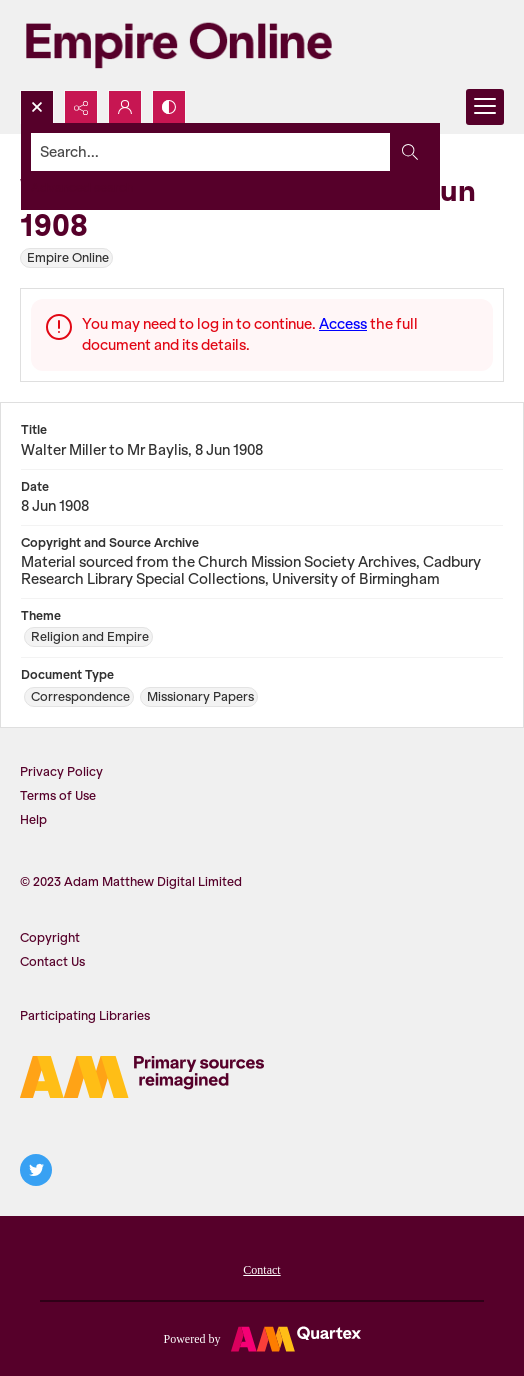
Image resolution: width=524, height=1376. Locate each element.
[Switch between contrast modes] (169, 107)
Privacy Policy (61, 771)
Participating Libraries (85, 1015)
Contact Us (52, 961)
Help (33, 819)
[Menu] (485, 107)
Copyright (50, 937)
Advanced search (82, 187)
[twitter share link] (36, 1170)
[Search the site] (211, 152)
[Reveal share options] (81, 107)
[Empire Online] (179, 45)
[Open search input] (37, 107)
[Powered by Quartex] (262, 1338)
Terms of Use (58, 795)
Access (343, 324)
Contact (261, 1270)
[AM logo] (142, 1077)
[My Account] (125, 107)
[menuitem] (262, 1268)
